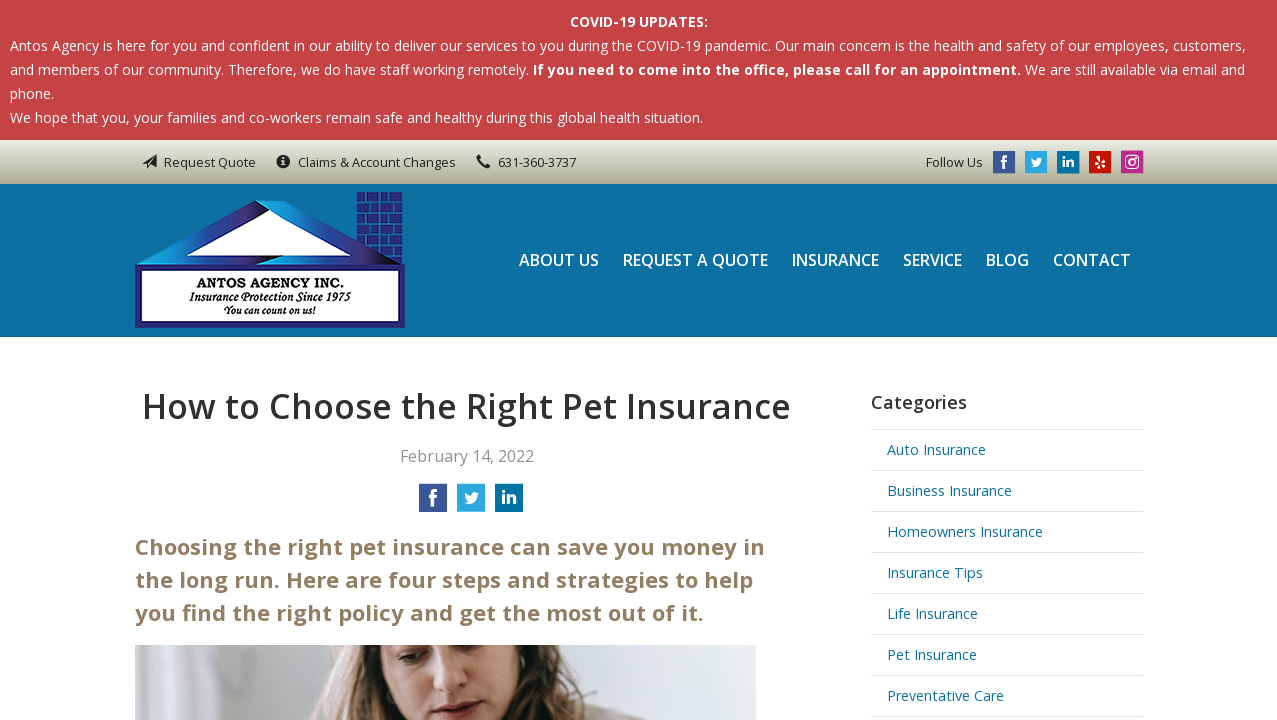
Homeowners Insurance (965, 531)
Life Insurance (932, 613)
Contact (1092, 260)
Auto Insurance (936, 449)
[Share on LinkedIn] (509, 504)
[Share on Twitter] (471, 504)
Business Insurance (949, 490)
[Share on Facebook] (433, 504)
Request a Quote (695, 260)
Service (932, 260)
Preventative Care (945, 695)
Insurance (835, 260)
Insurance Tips (935, 572)
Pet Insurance (932, 654)
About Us (559, 260)
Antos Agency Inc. (270, 260)
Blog (1007, 260)
